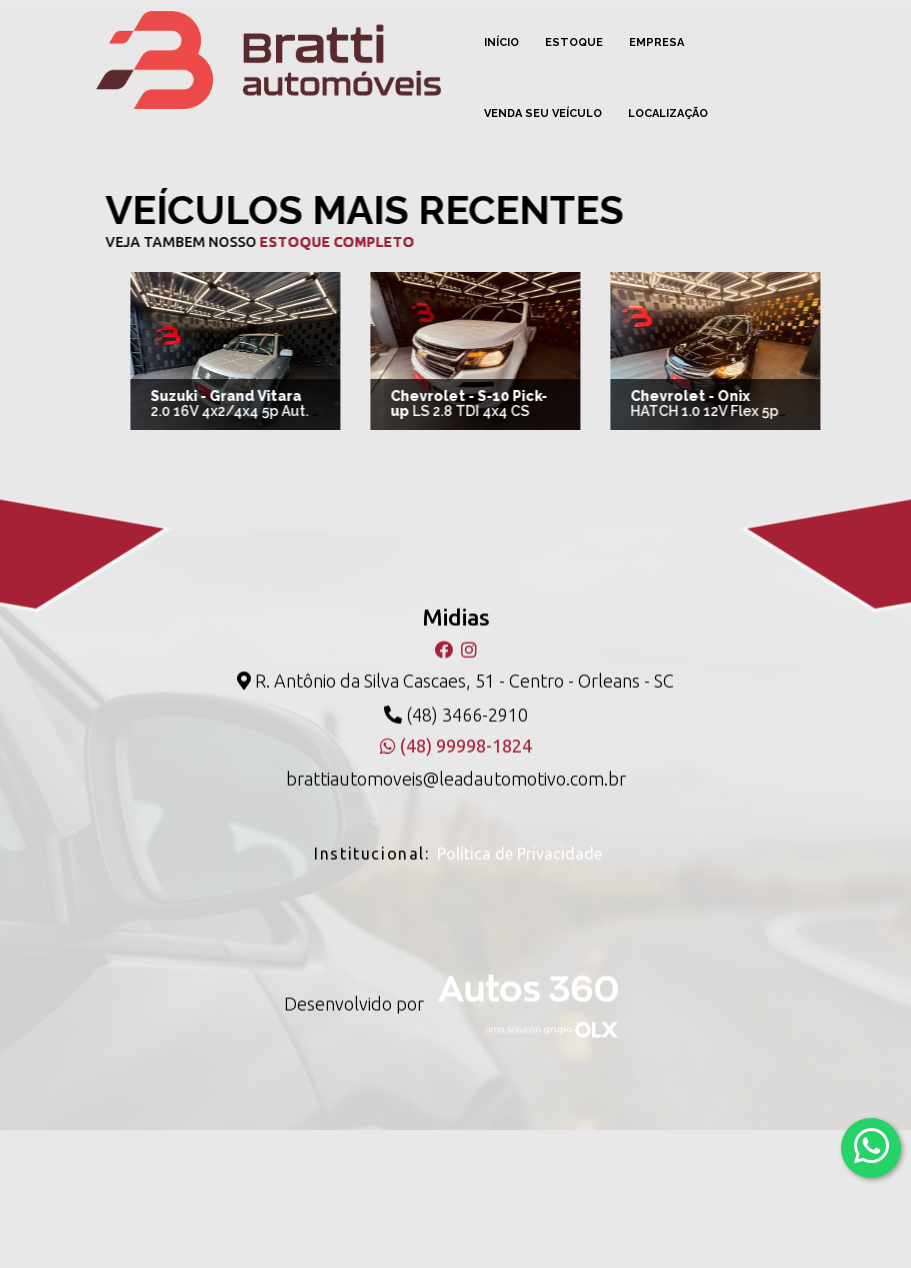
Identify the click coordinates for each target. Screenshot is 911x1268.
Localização (668, 113)
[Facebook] (446, 630)
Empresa (656, 42)
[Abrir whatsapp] (871, 1146)
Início (501, 42)
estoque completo (314, 242)
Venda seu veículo (543, 113)
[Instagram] (469, 630)
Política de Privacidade (519, 834)
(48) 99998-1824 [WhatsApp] (456, 727)
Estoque (574, 42)
